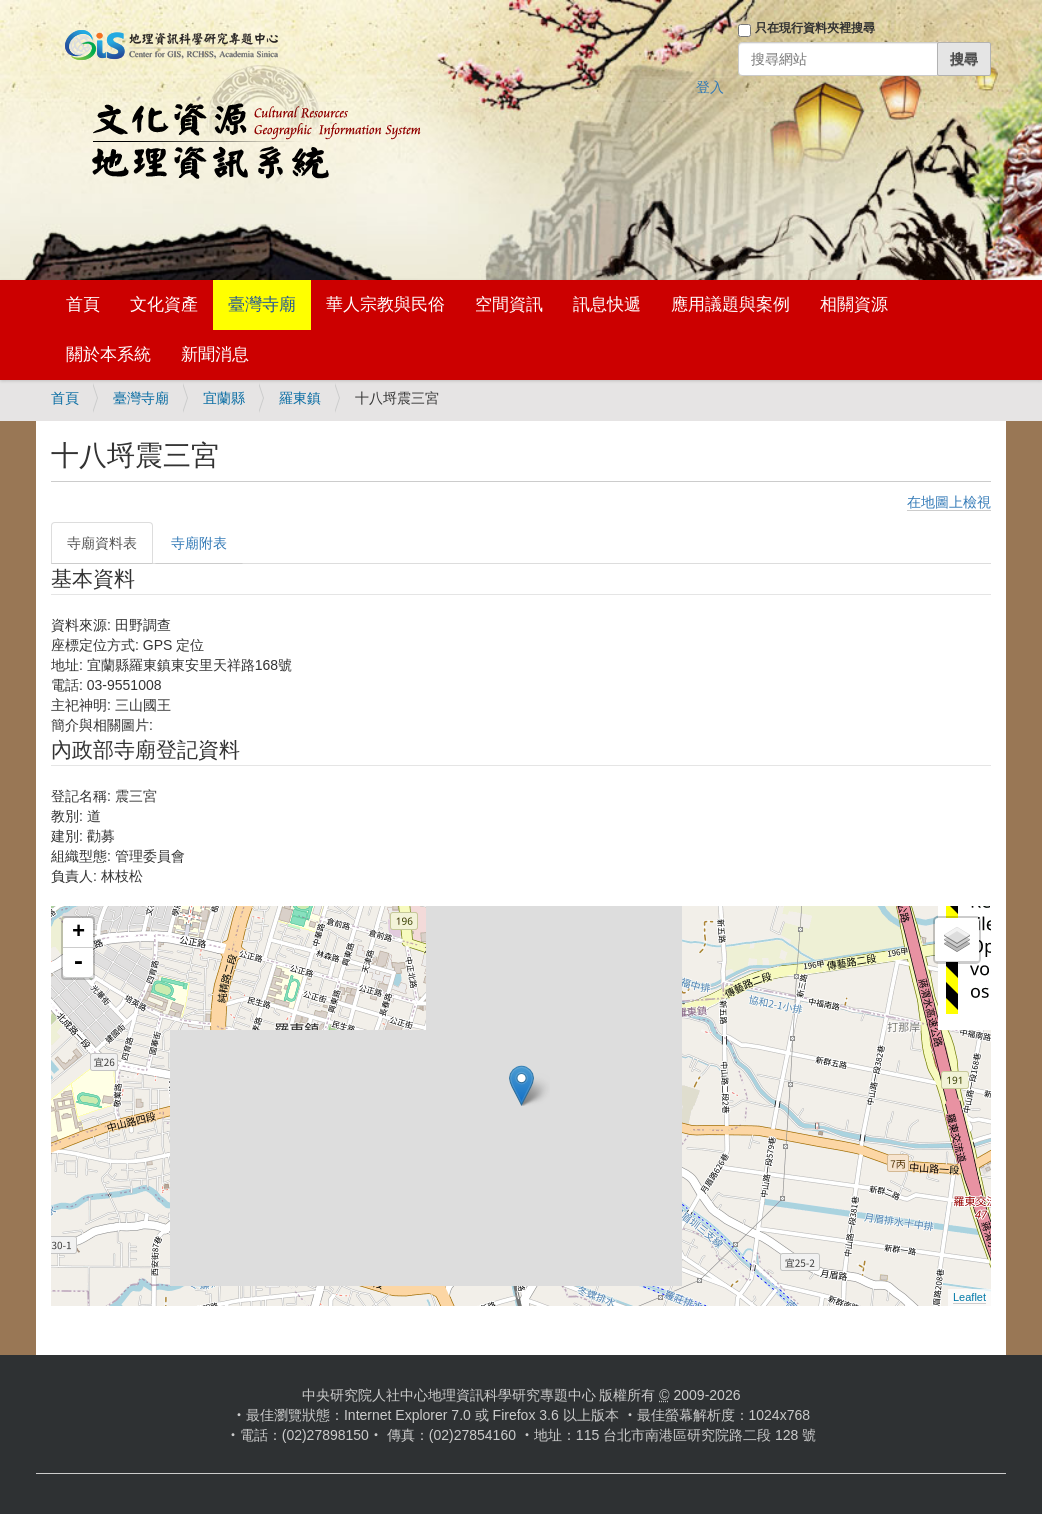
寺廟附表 (199, 543)
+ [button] (78, 933)
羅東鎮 (300, 398)
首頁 (83, 304)
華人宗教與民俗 (385, 304)
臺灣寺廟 (262, 304)
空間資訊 (509, 304)
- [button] (78, 963)
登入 (710, 87)
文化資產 (164, 304)
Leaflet (969, 1297)
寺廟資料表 (102, 543)
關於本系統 (108, 354)
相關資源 (854, 304)
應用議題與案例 (730, 304)
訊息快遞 (607, 304)
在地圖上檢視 (949, 502)
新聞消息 (215, 354)
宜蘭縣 (224, 398)
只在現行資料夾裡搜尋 (815, 28)
